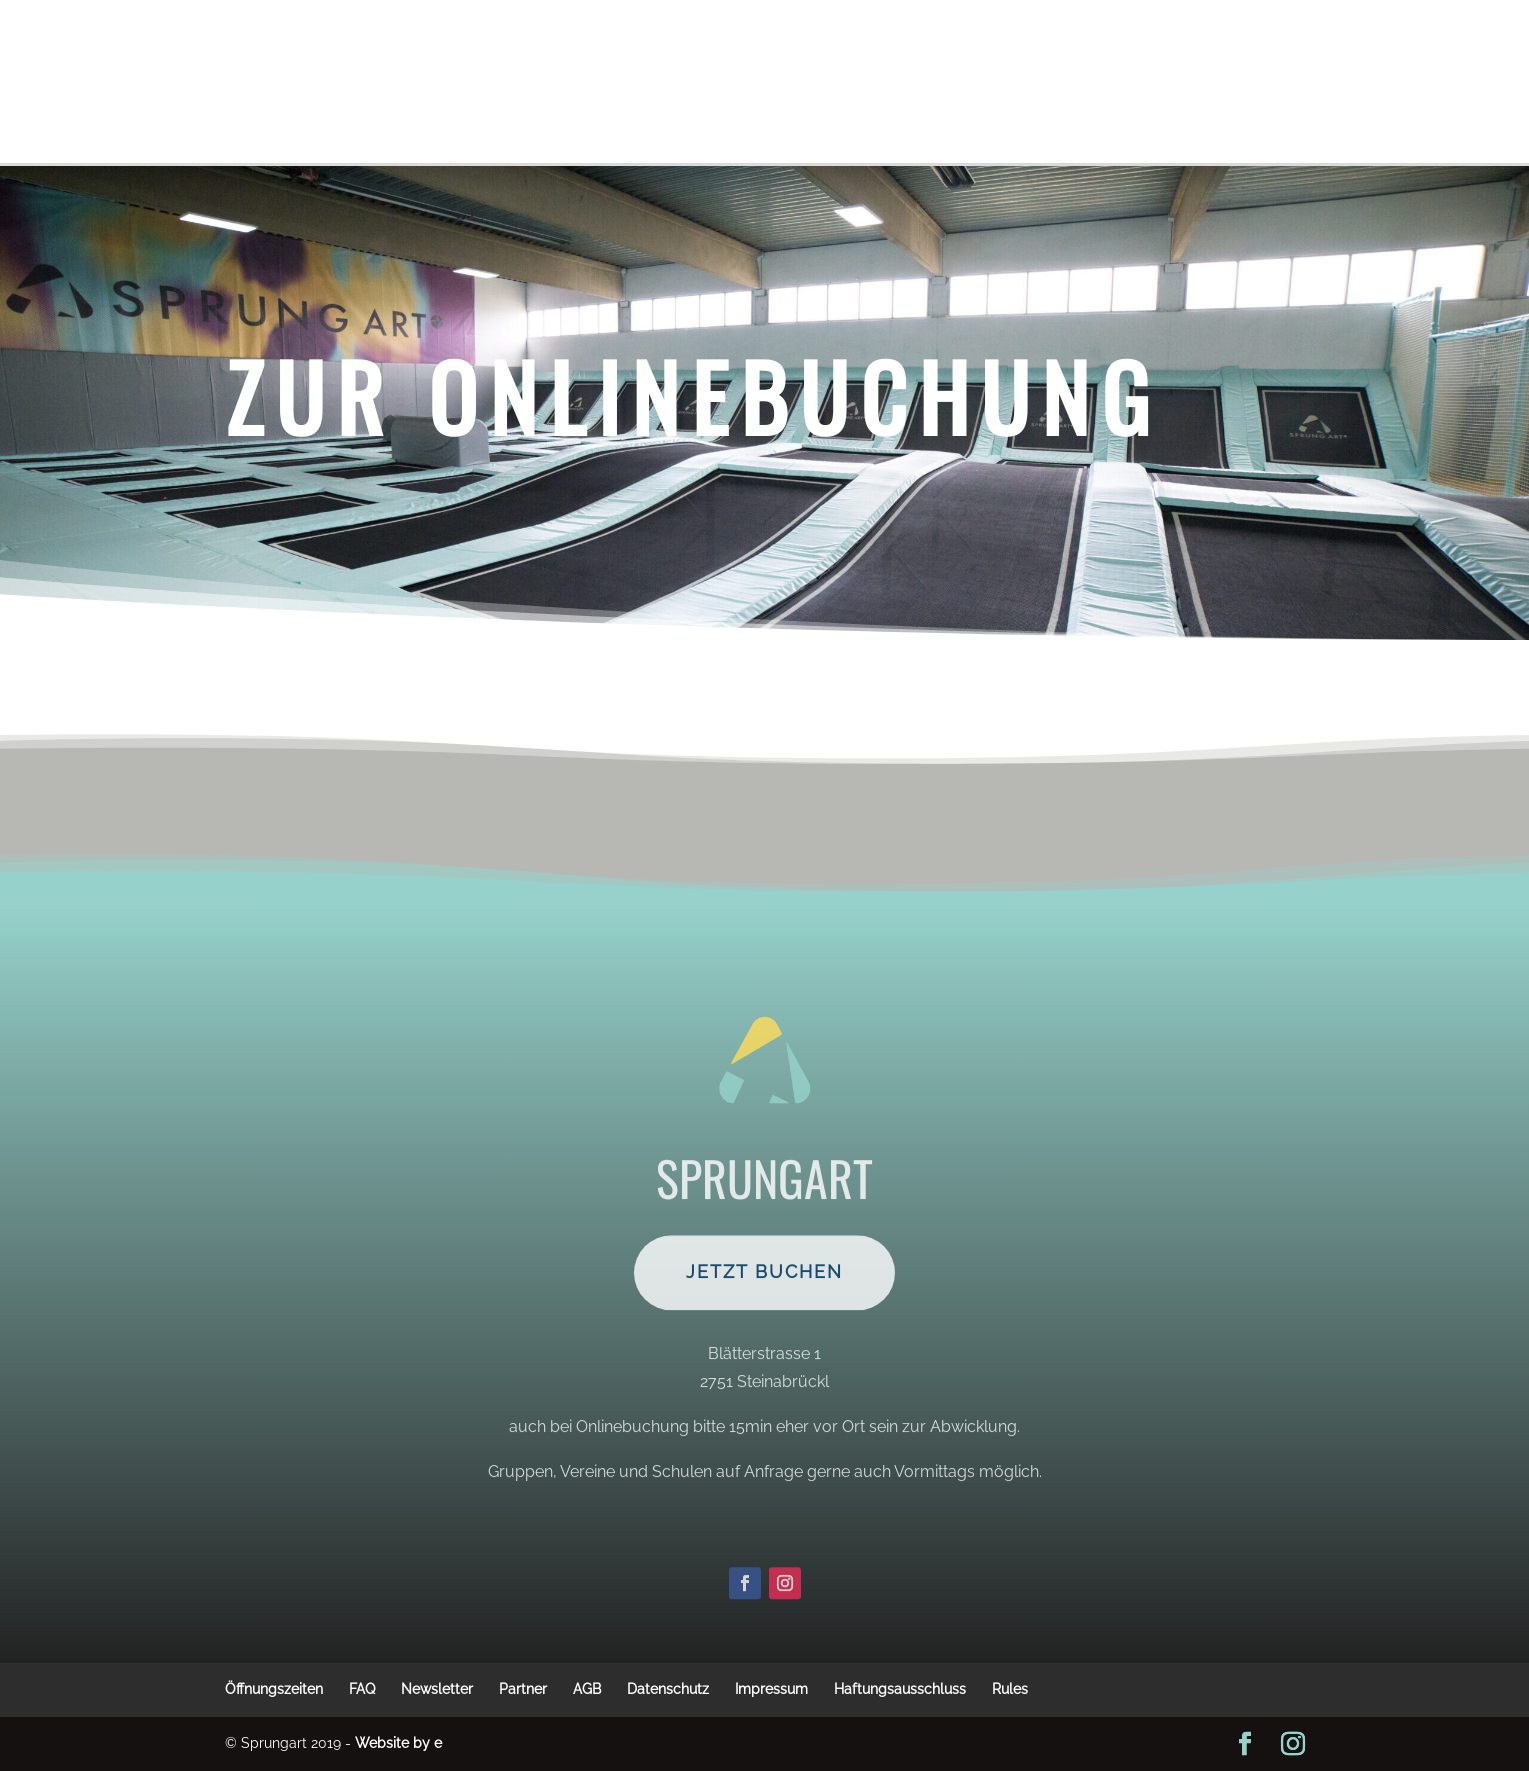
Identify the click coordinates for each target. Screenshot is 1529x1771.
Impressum (771, 1689)
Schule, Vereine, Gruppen (720, 52)
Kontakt (1245, 52)
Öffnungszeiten (910, 52)
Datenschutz (668, 1689)
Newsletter (437, 1689)
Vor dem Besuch (292, 52)
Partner (523, 1689)
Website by (398, 1743)
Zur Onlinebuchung (693, 395)
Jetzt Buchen (764, 1318)
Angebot (1133, 52)
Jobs (773, 111)
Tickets (411, 52)
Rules (1010, 1689)
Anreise (699, 111)
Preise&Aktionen (530, 52)
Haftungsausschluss (900, 1689)
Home (838, 111)
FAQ (362, 1689)
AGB (587, 1689)
